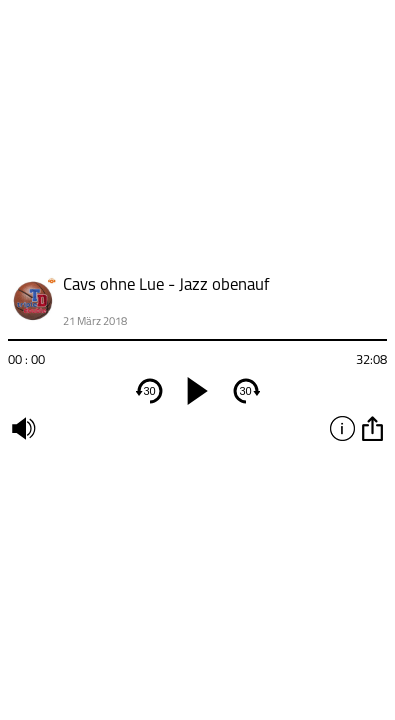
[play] (198, 391)
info (342, 428)
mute (23, 428)
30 (149, 391)
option (372, 428)
